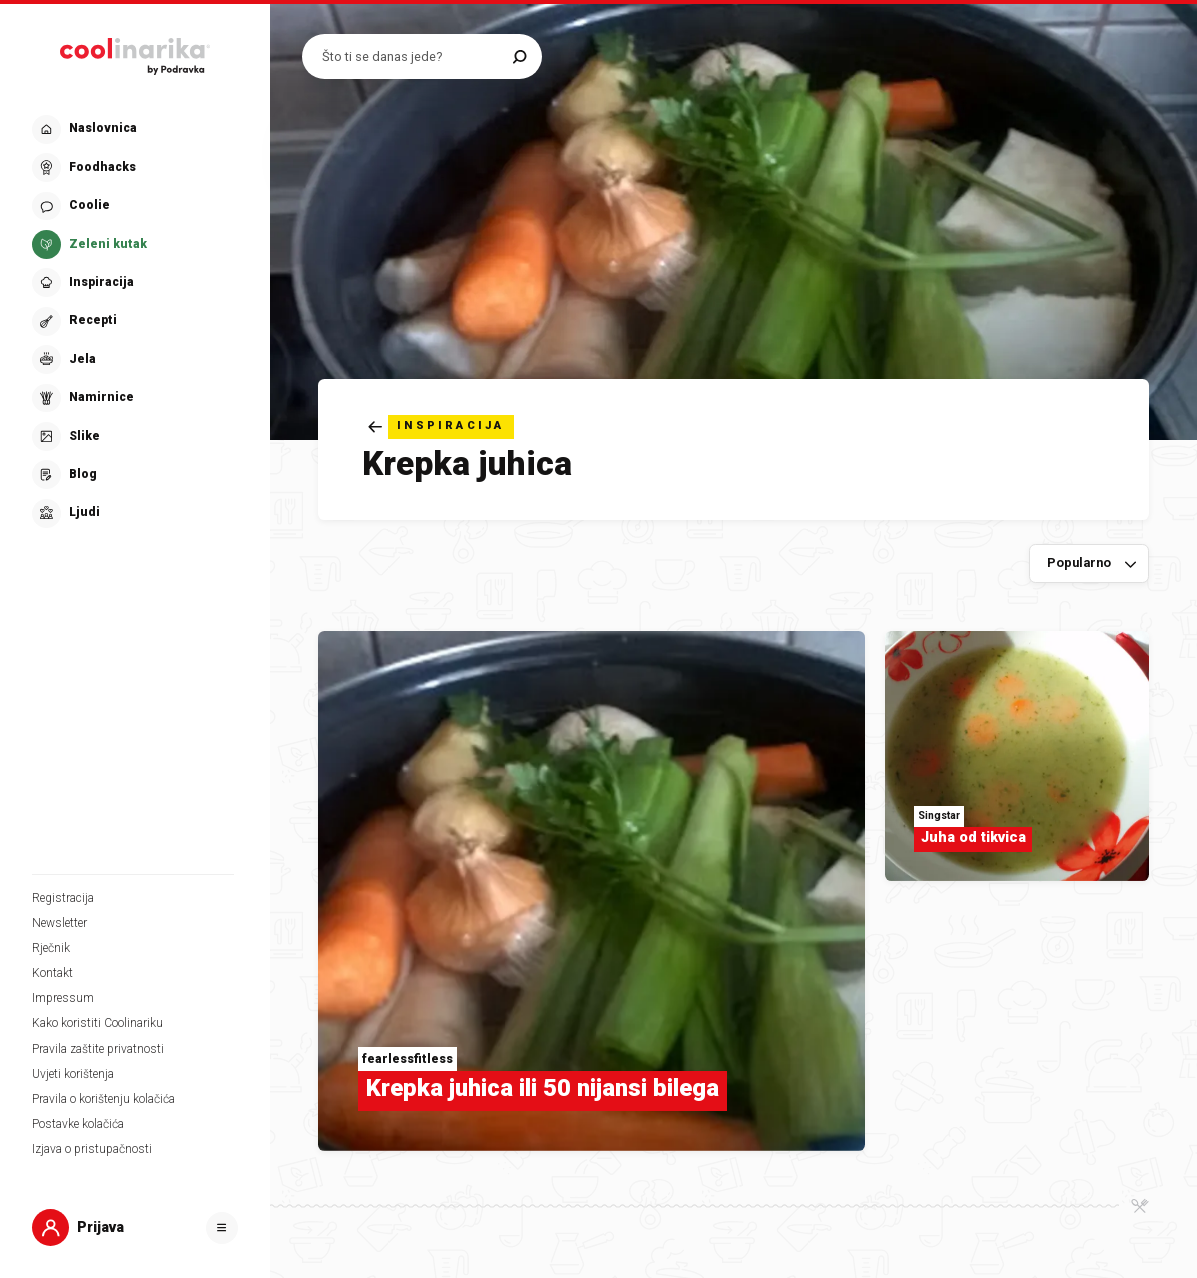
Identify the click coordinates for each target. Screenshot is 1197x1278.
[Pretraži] (519, 56)
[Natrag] (441, 427)
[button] (133, 321)
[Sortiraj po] (1089, 563)
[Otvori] (222, 1228)
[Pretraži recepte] (412, 56)
